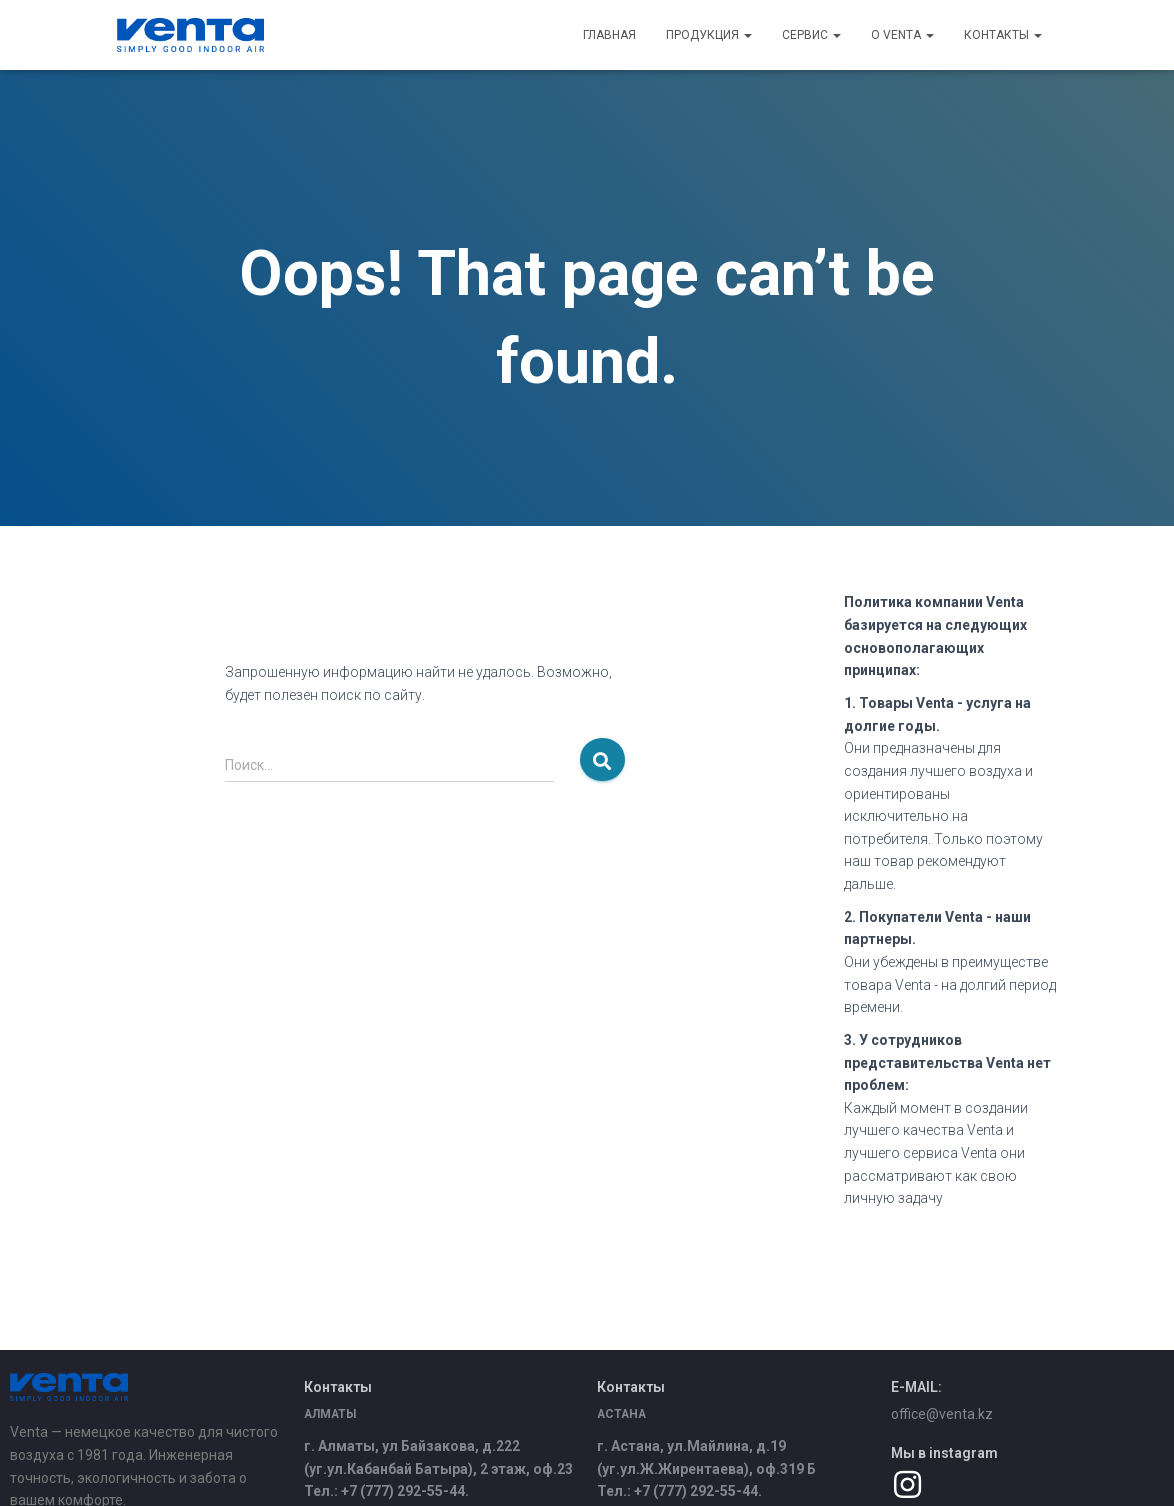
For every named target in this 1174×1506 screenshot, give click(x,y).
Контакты (1003, 35)
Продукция (709, 35)
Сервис (811, 35)
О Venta (902, 35)
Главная (609, 35)
